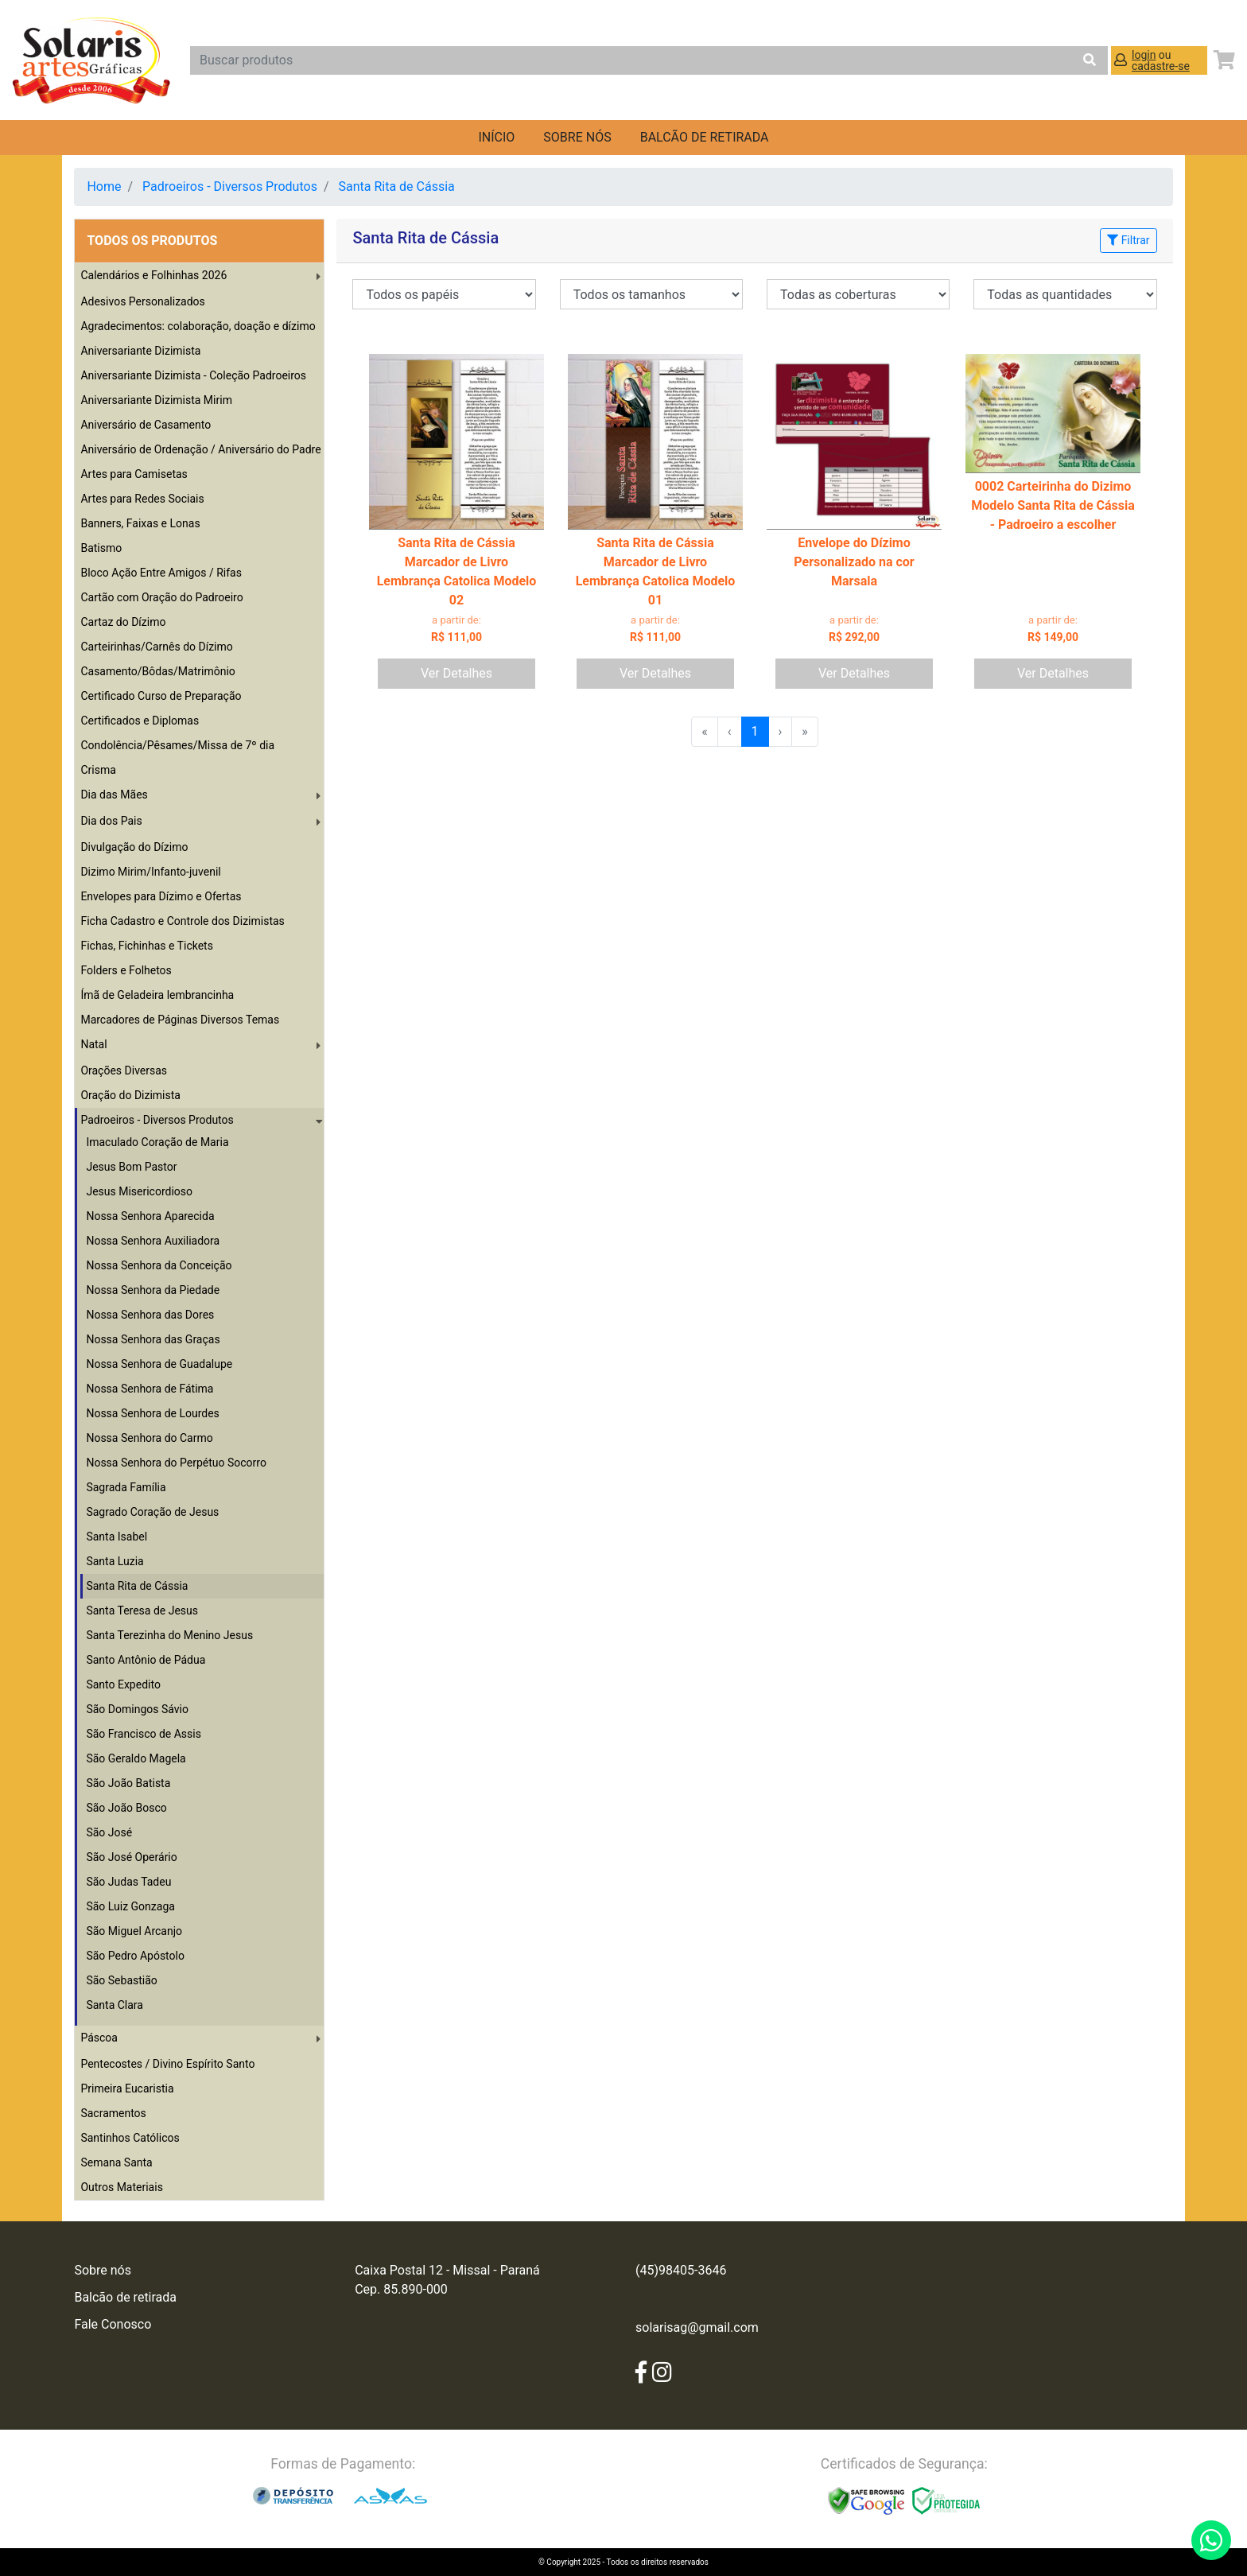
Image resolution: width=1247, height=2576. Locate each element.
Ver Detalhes (456, 673)
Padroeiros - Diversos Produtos (229, 186)
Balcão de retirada (125, 2297)
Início (496, 137)
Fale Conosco (112, 2324)
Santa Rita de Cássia (396, 186)
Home (104, 186)
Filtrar (1128, 240)
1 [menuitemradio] (755, 731)
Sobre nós (577, 137)
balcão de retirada (704, 137)
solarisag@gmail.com (697, 2327)
